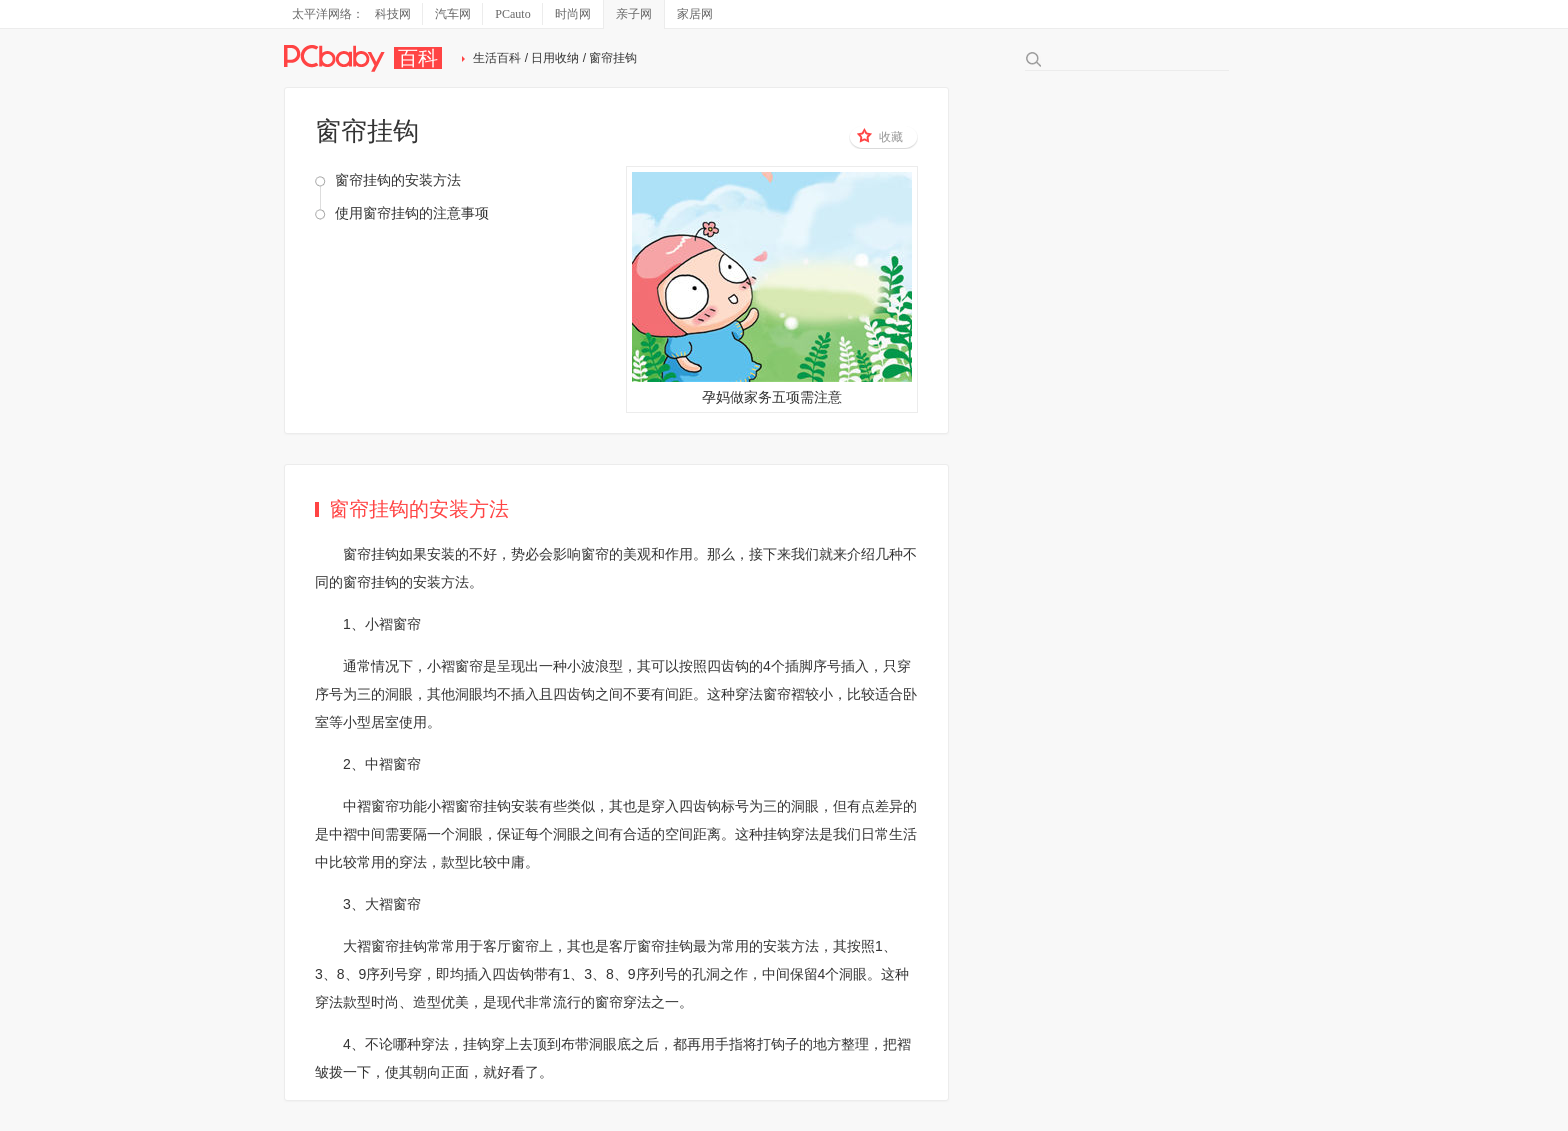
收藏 (880, 136)
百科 (418, 58)
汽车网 (453, 14)
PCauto (512, 14)
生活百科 (497, 58)
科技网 (393, 14)
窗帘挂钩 (371, 554)
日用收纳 (555, 58)
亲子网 (634, 14)
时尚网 (573, 14)
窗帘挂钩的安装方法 (398, 180)
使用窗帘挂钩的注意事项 (412, 213)
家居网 (695, 14)
